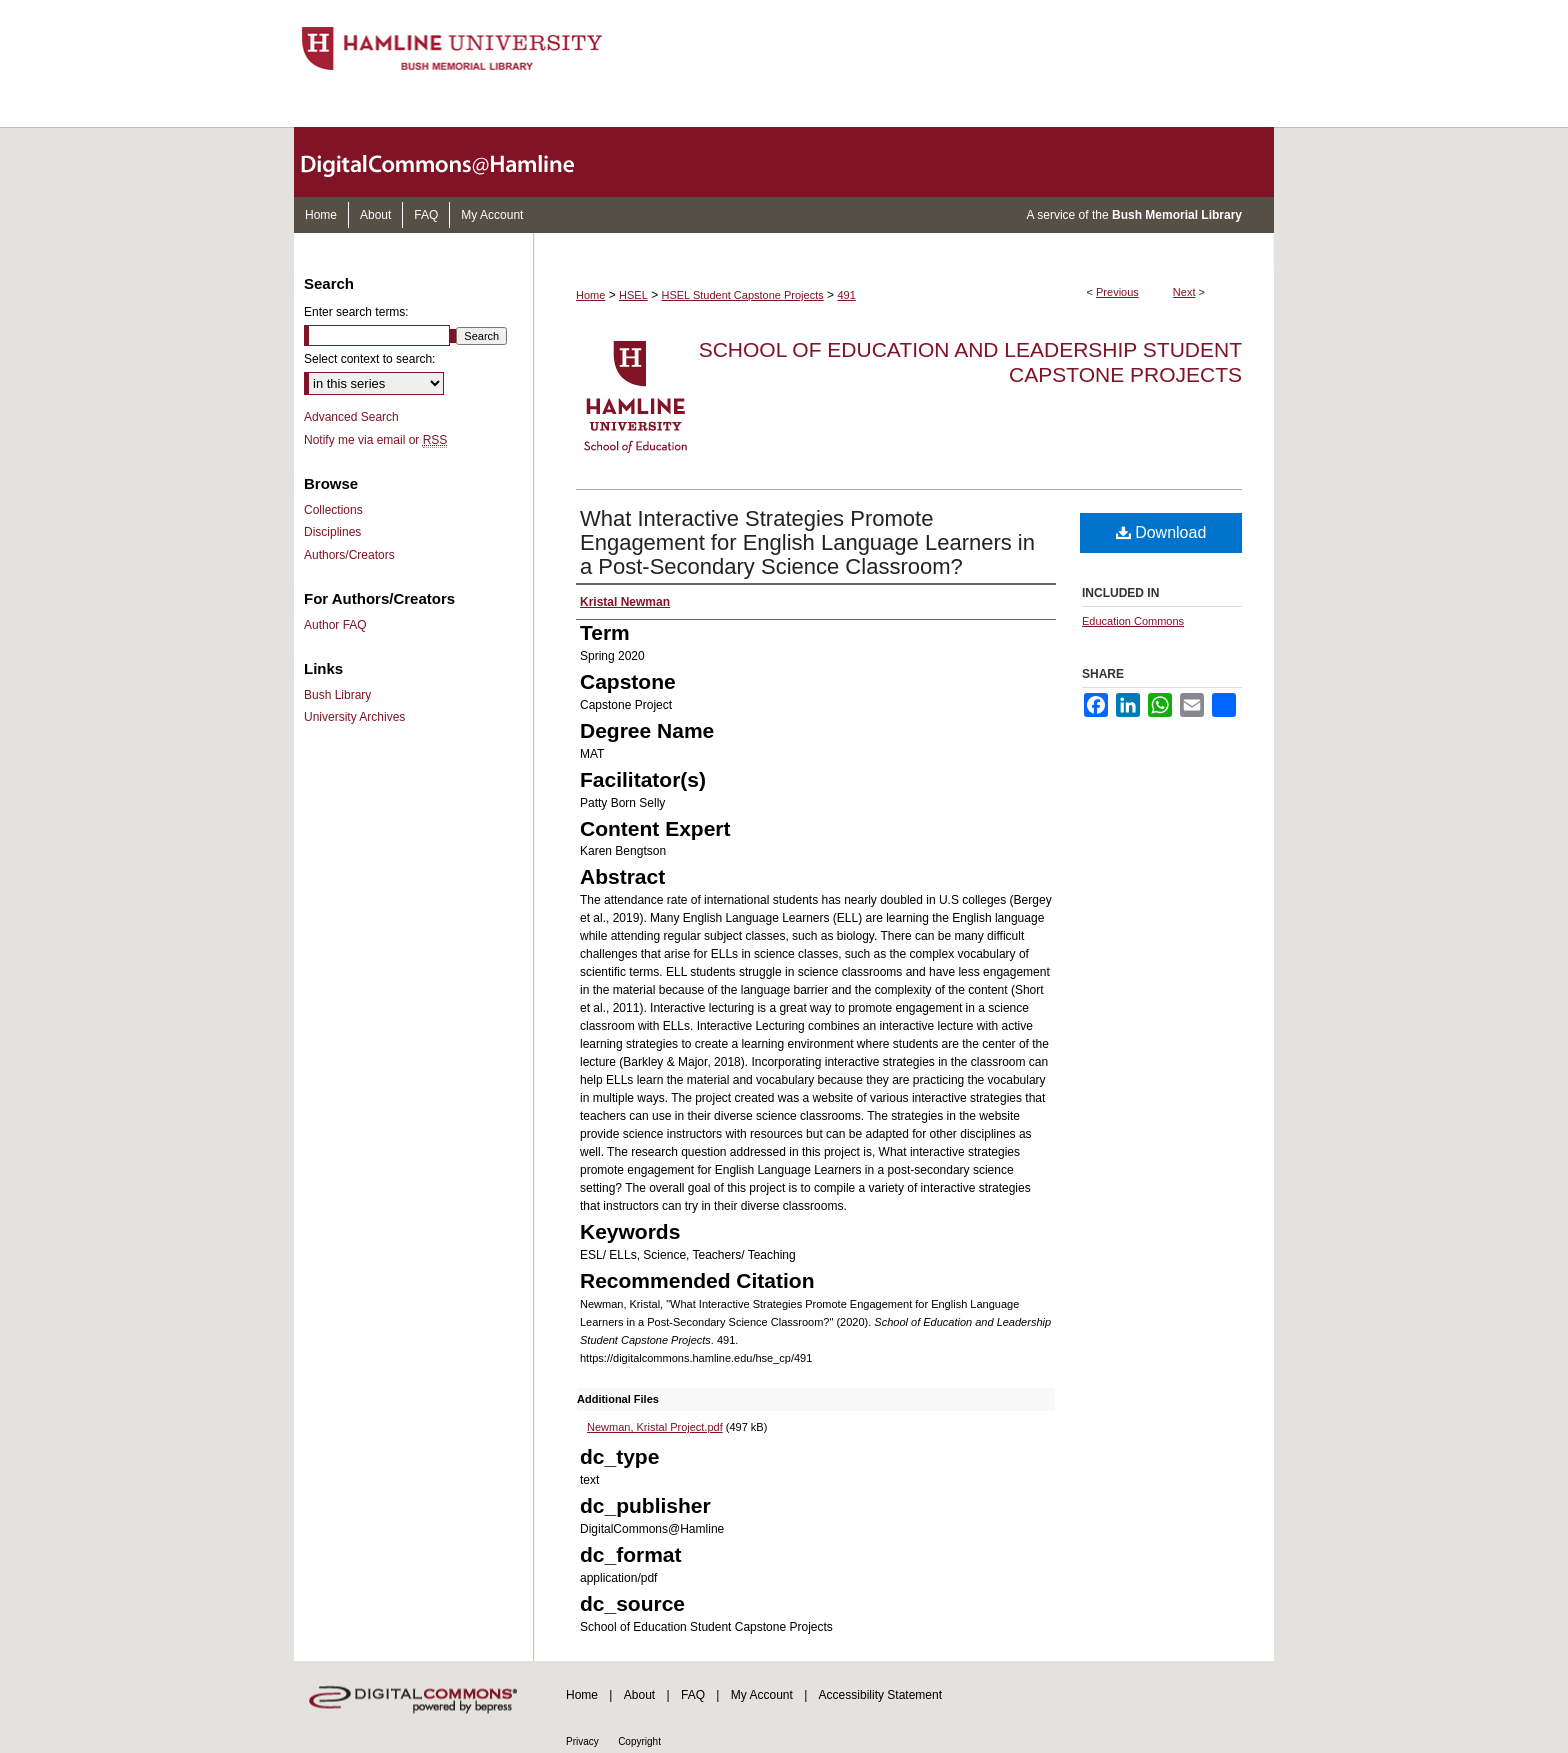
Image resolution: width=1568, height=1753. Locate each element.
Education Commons (1133, 621)
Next (1184, 292)
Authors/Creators (349, 555)
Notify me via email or (375, 440)
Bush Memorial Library (1177, 215)
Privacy (582, 1741)
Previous (1117, 292)
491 (846, 295)
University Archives (354, 717)
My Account (762, 1695)
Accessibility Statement (880, 1695)
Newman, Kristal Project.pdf (655, 1427)
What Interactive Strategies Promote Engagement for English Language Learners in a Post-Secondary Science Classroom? (807, 542)
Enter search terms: (356, 312)
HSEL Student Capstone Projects (743, 295)
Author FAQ (335, 625)
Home (590, 295)
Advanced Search (351, 417)
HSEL (633, 295)
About (639, 1695)
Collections (333, 510)
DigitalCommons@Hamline (454, 162)
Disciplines (332, 532)
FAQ (693, 1695)
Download (1161, 532)
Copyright (639, 1741)
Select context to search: (369, 359)
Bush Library (337, 695)
